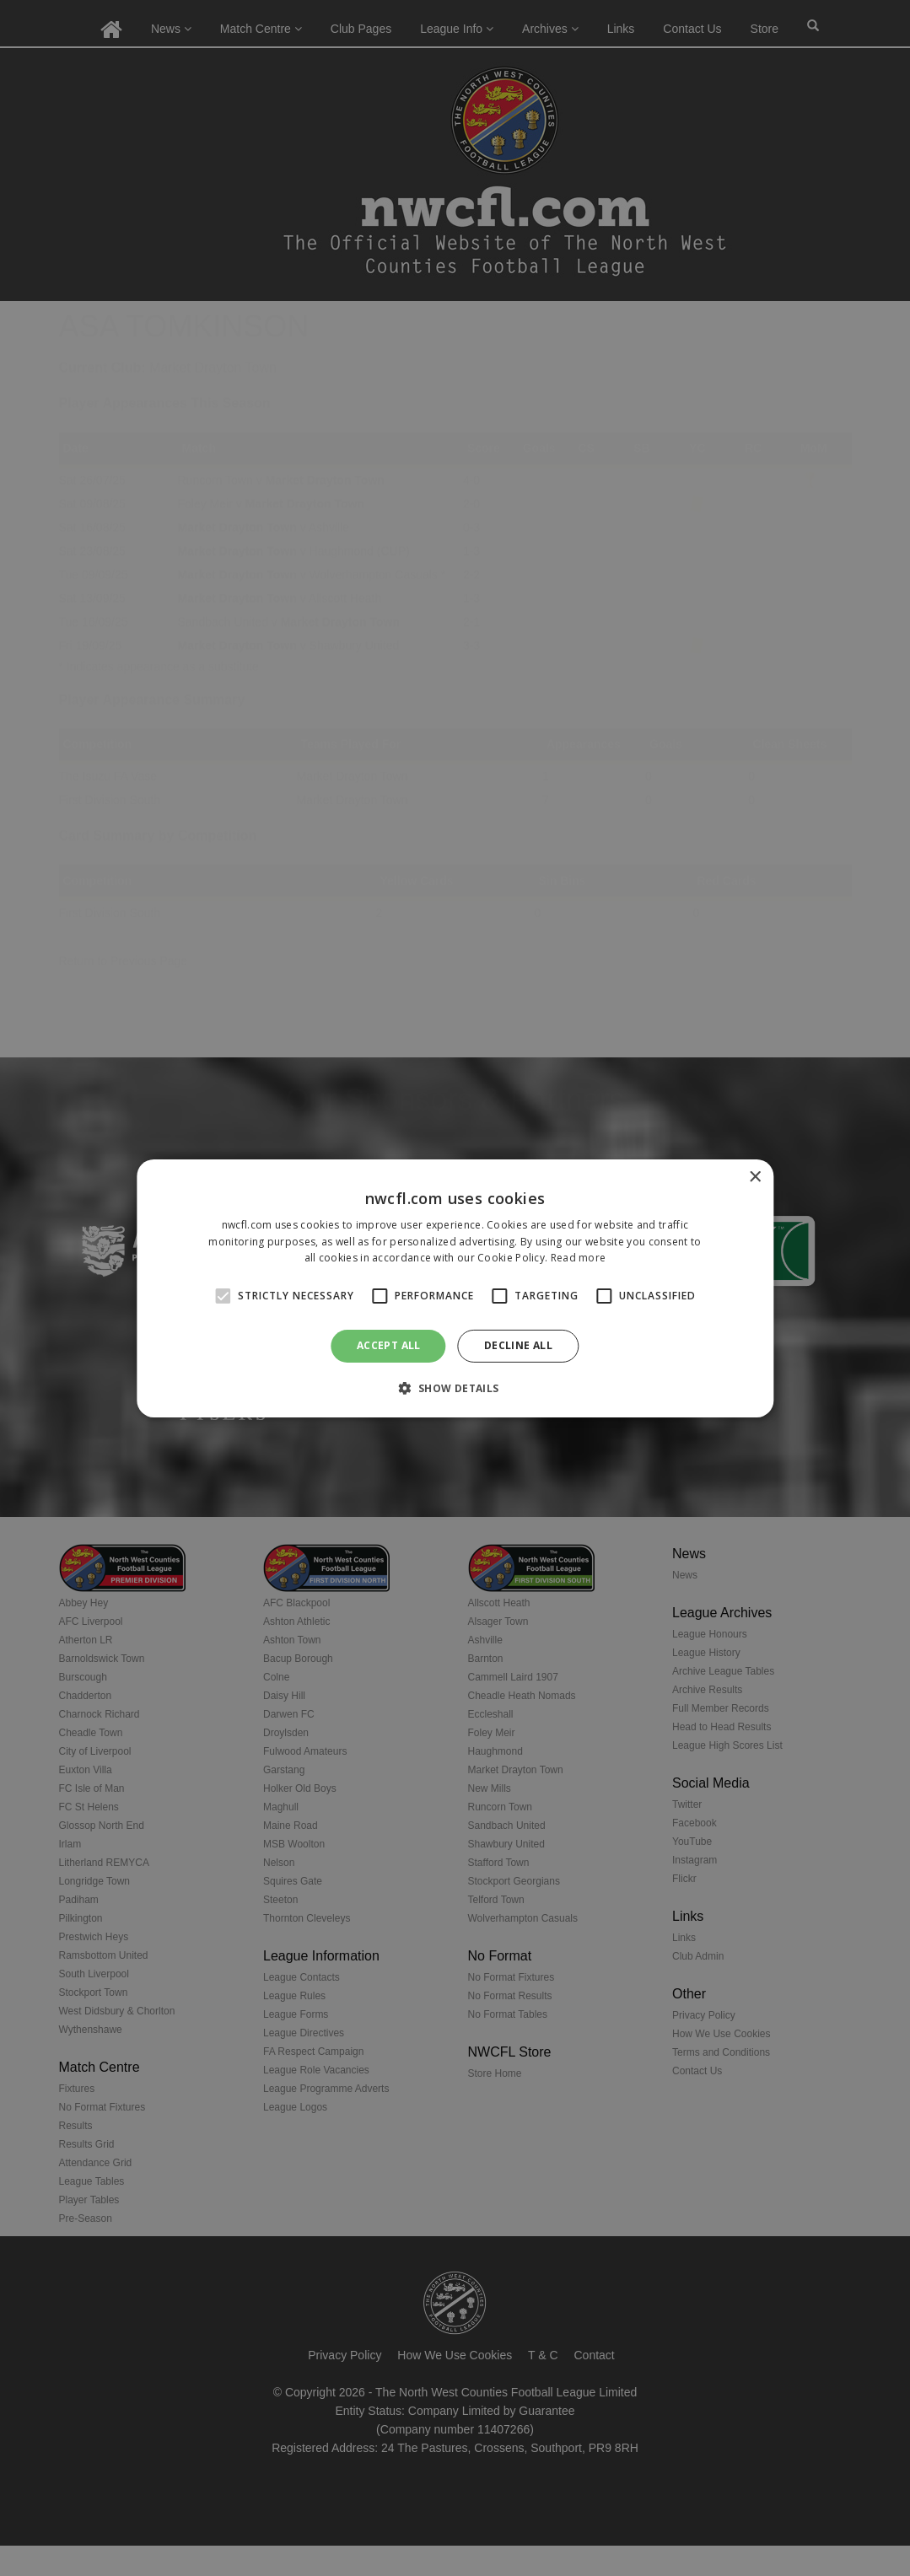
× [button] (754, 1176)
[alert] (455, 1288)
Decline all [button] (518, 1345)
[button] (454, 1387)
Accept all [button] (389, 1345)
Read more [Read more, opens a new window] (578, 1257)
